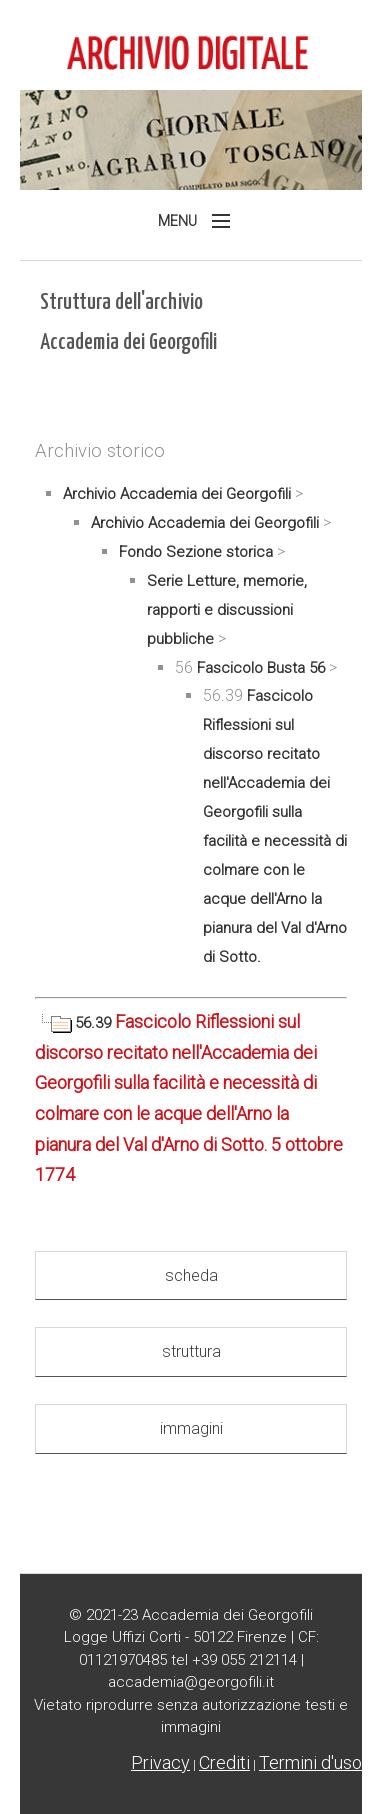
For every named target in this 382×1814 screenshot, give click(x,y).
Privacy (160, 1762)
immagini (191, 1428)
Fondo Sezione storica (196, 552)
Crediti (224, 1762)
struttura (191, 1351)
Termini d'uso (310, 1762)
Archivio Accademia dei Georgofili (177, 494)
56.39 (75, 1023)
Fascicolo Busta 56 (261, 668)
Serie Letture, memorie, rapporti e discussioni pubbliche (227, 610)
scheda (191, 1275)
